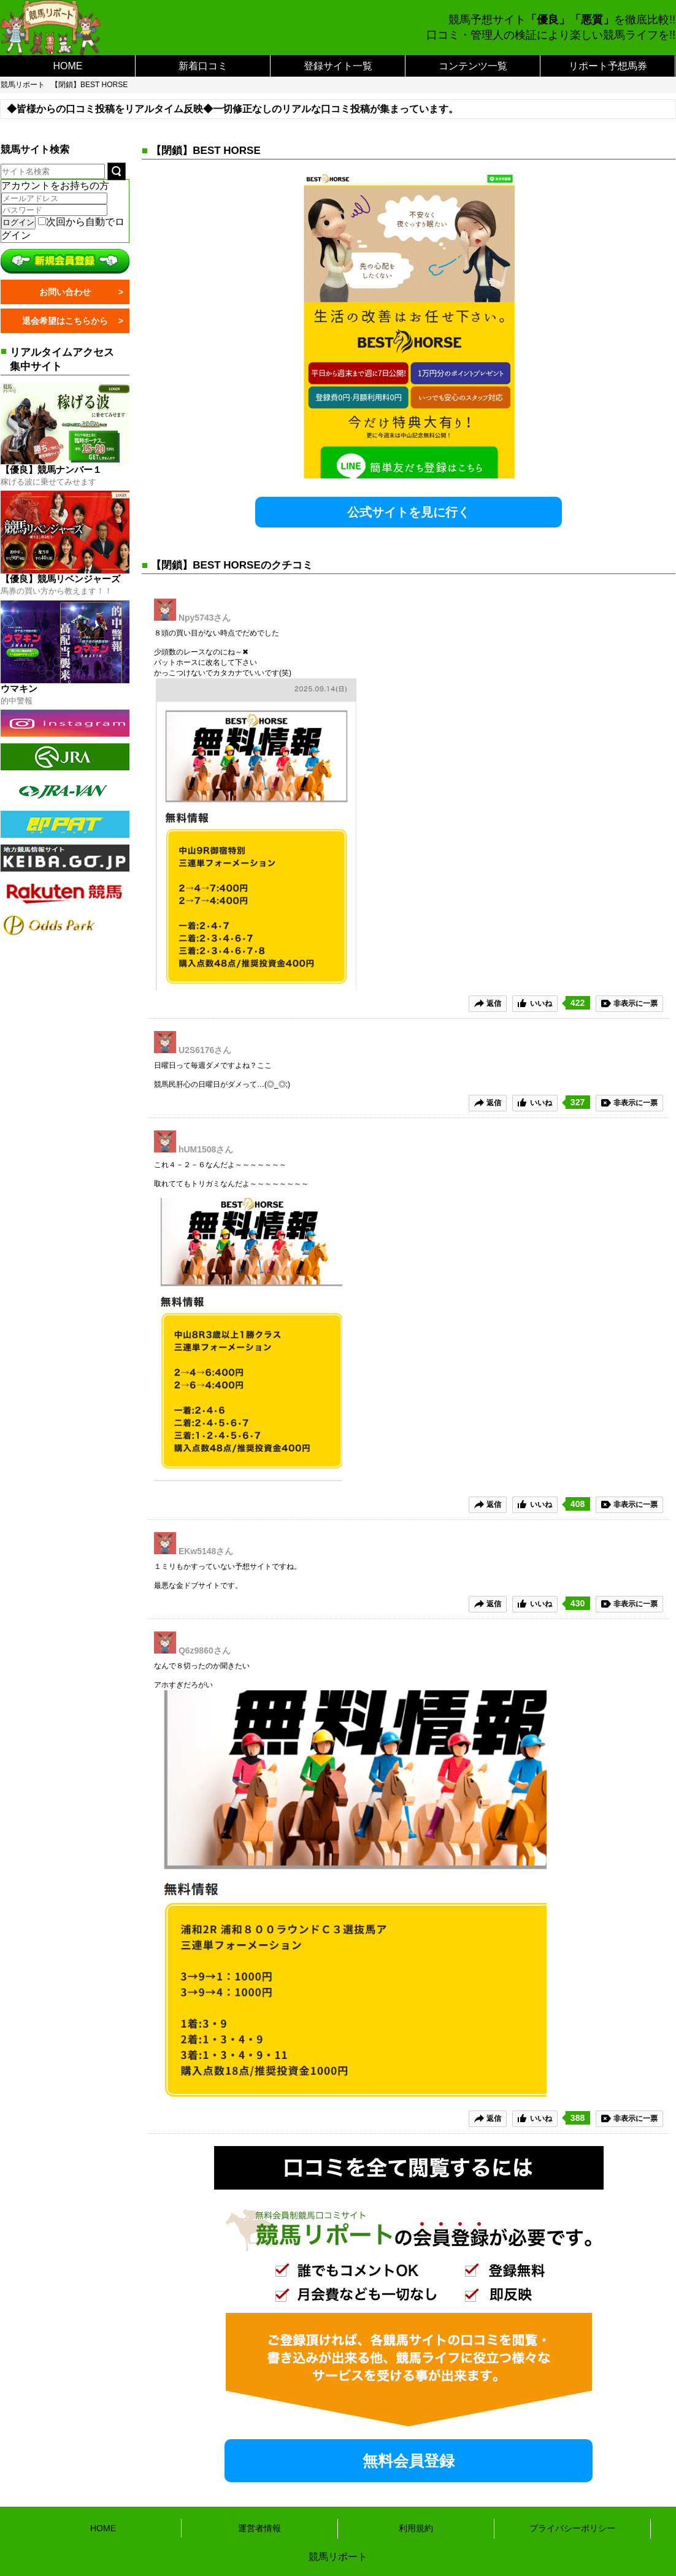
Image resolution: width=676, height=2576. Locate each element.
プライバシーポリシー (572, 2528)
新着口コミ (203, 66)
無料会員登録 (409, 2460)
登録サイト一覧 (338, 66)
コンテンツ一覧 (473, 66)
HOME (68, 66)
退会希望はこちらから (65, 321)
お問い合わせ (65, 292)
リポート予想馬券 (608, 66)
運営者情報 (259, 2528)
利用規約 (416, 2528)
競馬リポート (23, 84)
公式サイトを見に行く (408, 512)
